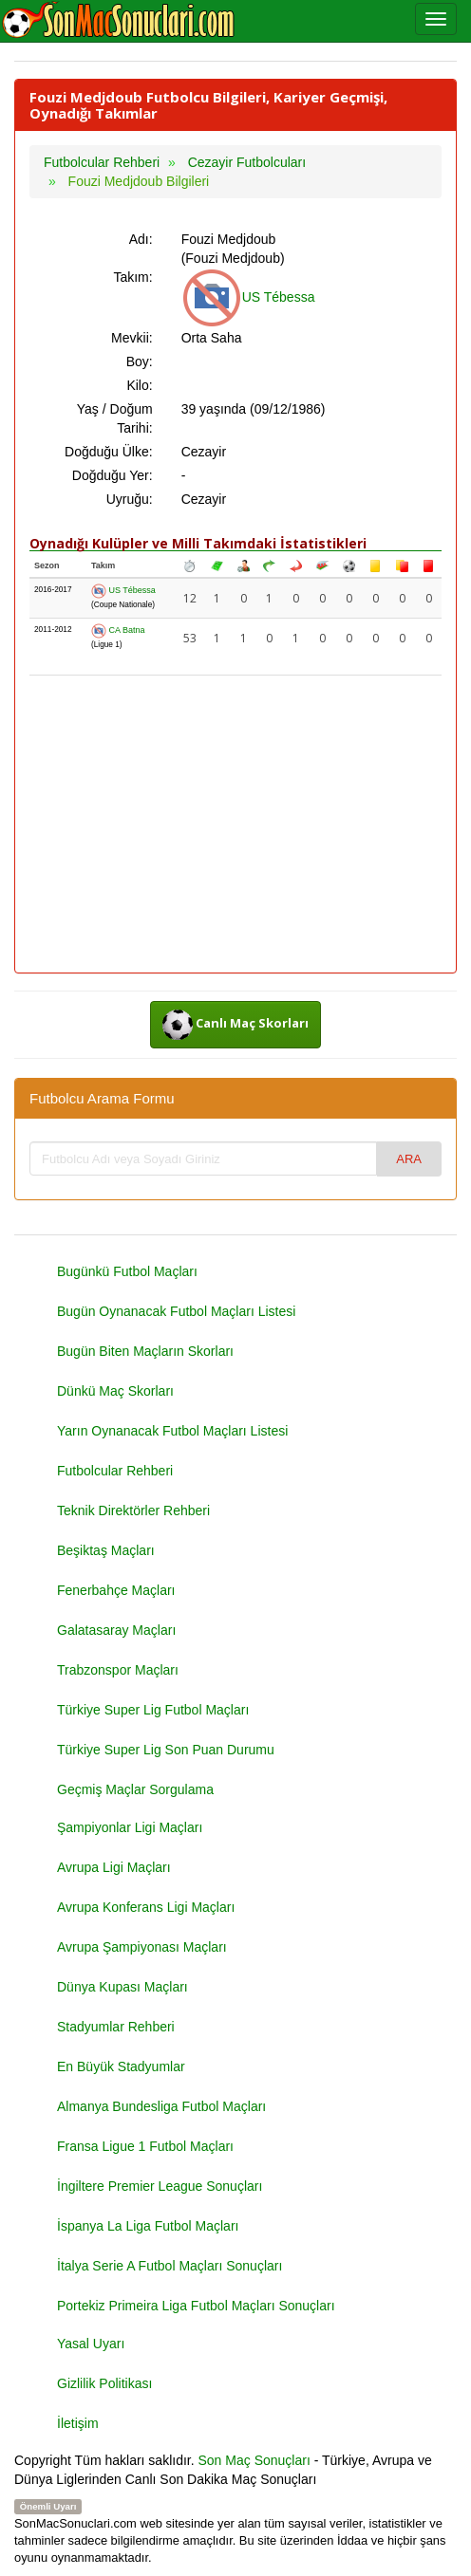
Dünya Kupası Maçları (122, 1986)
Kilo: (139, 385)
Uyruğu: (129, 499)
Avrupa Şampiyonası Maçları (142, 1947)
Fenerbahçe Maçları (116, 1590)
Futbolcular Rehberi (115, 1470)
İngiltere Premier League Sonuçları (159, 2186)
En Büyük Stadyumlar (121, 2066)
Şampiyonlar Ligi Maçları (129, 1827)
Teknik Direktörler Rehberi (133, 1510)
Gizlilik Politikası (104, 2383)
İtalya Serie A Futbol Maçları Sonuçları (169, 2265)
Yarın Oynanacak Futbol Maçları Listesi (172, 1430)
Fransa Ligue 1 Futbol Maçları (145, 2146)
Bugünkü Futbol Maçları (127, 1271)
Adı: (141, 239)
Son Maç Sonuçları (254, 2460)
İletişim (78, 2423)
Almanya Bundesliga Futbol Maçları (161, 2106)
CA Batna (118, 630)
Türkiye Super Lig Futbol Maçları (153, 1709)
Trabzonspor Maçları (118, 1669)
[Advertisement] (235, 825)
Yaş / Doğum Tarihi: (115, 418)
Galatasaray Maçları (116, 1630)
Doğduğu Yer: (112, 475)
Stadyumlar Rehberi (116, 2026)
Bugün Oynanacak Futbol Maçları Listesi (176, 1311)
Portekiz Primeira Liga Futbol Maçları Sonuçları (196, 2305)
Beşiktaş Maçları (106, 1550)
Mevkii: (132, 337)
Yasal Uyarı (90, 2343)
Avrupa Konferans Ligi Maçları (146, 1907)
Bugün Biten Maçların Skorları (145, 1351)
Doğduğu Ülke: (109, 451)
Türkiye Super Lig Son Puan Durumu (165, 1749)
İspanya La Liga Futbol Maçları (147, 2225)
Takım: (132, 277)
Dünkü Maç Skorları (115, 1391)
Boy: (139, 361)
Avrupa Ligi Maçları (114, 1867)
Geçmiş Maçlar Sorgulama (135, 1789)
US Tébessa (248, 297)
